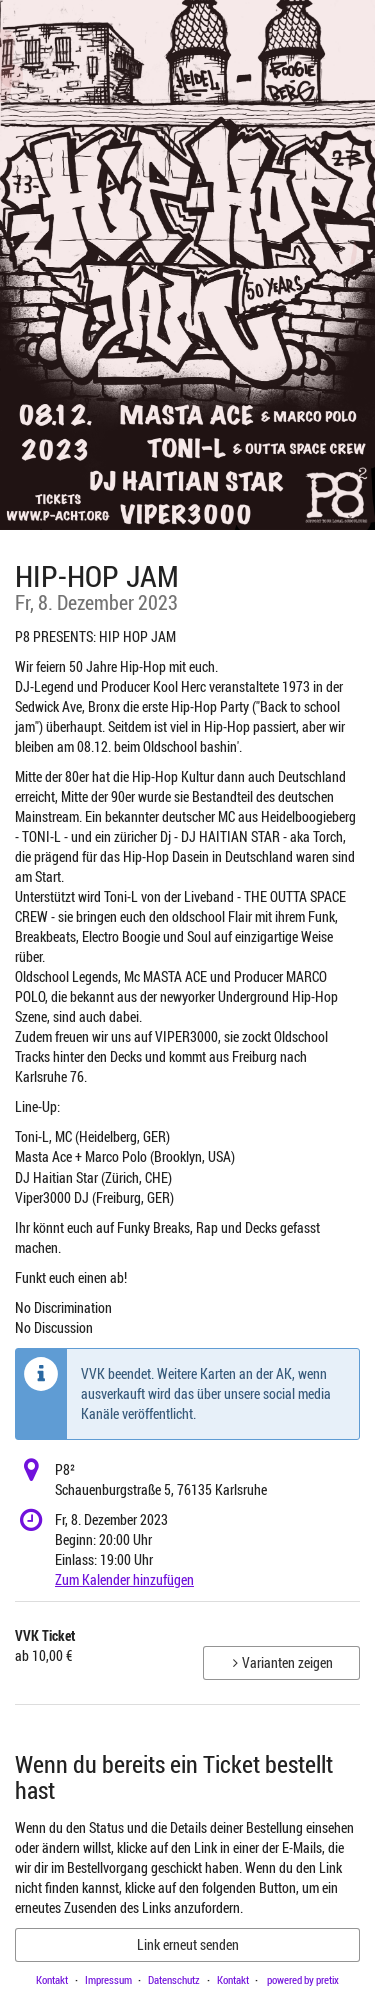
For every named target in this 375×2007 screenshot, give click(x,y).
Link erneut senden (188, 1944)
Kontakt (52, 1979)
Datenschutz (174, 1979)
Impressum (108, 1979)
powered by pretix (303, 1979)
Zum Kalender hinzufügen (124, 1579)
